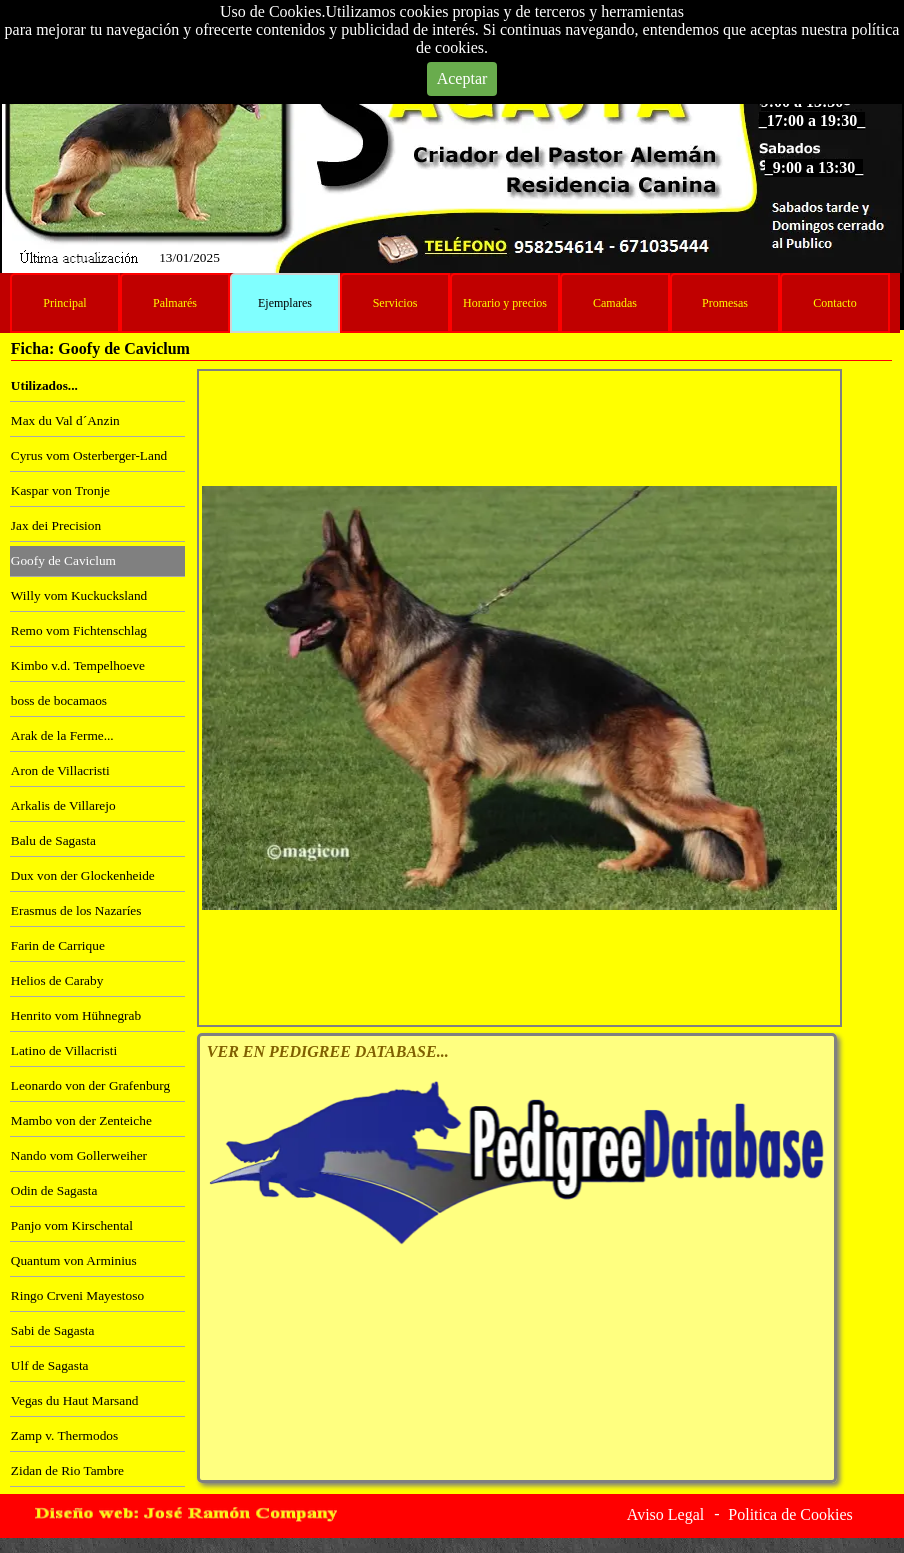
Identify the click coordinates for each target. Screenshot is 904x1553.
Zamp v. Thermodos (64, 1435)
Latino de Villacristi (64, 1050)
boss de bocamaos (59, 700)
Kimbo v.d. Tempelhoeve (78, 665)
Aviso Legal (665, 1514)
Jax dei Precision (56, 525)
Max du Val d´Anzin (65, 420)
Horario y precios (505, 303)
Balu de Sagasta (53, 840)
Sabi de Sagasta (53, 1330)
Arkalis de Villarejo (63, 805)
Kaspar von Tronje (60, 490)
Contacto (834, 303)
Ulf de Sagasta (50, 1365)
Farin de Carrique (58, 945)
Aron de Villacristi (60, 770)
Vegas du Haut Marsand (75, 1400)
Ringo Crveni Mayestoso (77, 1295)
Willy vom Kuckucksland (79, 595)
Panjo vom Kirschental (72, 1225)
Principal (64, 303)
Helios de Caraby (57, 980)
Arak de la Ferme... (62, 735)
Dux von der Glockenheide (83, 875)
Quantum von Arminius (74, 1260)
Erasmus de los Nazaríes (76, 910)
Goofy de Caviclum (63, 560)
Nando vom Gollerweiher (79, 1155)
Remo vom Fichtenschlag (79, 630)
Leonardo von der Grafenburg (90, 1085)
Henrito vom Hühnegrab (76, 1015)
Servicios (395, 303)
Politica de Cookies (790, 1514)
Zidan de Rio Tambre (67, 1470)
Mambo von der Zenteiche (81, 1120)
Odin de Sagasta (54, 1190)
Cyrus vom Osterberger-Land (89, 455)
